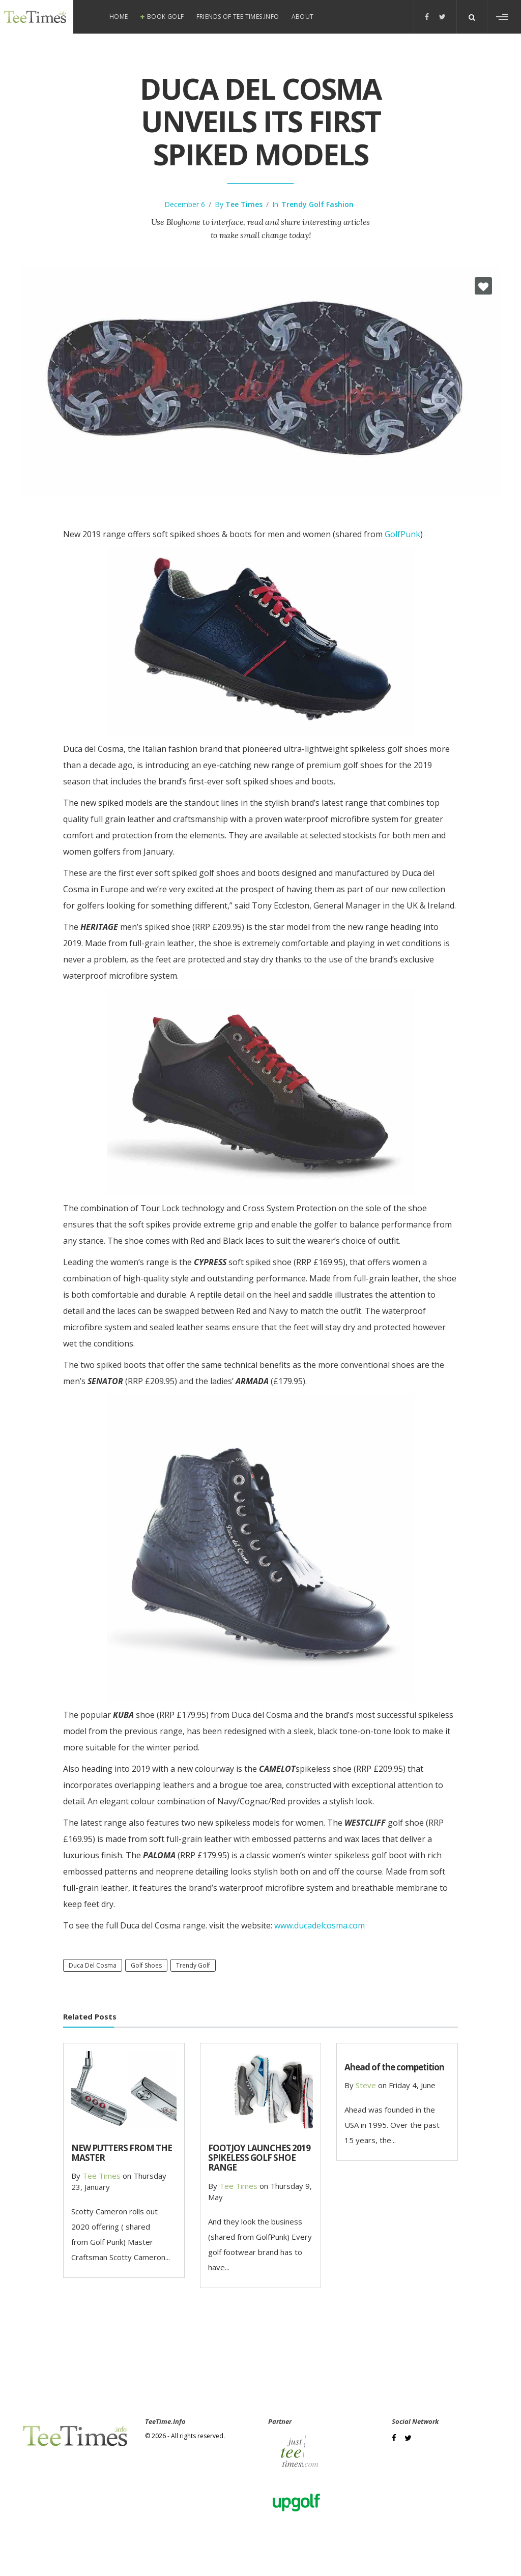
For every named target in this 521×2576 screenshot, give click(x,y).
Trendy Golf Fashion (317, 204)
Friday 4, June (412, 2085)
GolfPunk (402, 534)
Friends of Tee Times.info (237, 16)
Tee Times (244, 204)
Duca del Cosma (93, 1965)
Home (118, 16)
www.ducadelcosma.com (319, 1925)
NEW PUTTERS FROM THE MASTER (121, 2152)
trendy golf (193, 1965)
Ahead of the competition (394, 2067)
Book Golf (165, 16)
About (303, 16)
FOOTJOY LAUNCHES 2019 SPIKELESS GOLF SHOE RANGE (259, 2157)
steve (366, 2085)
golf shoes (146, 1965)
